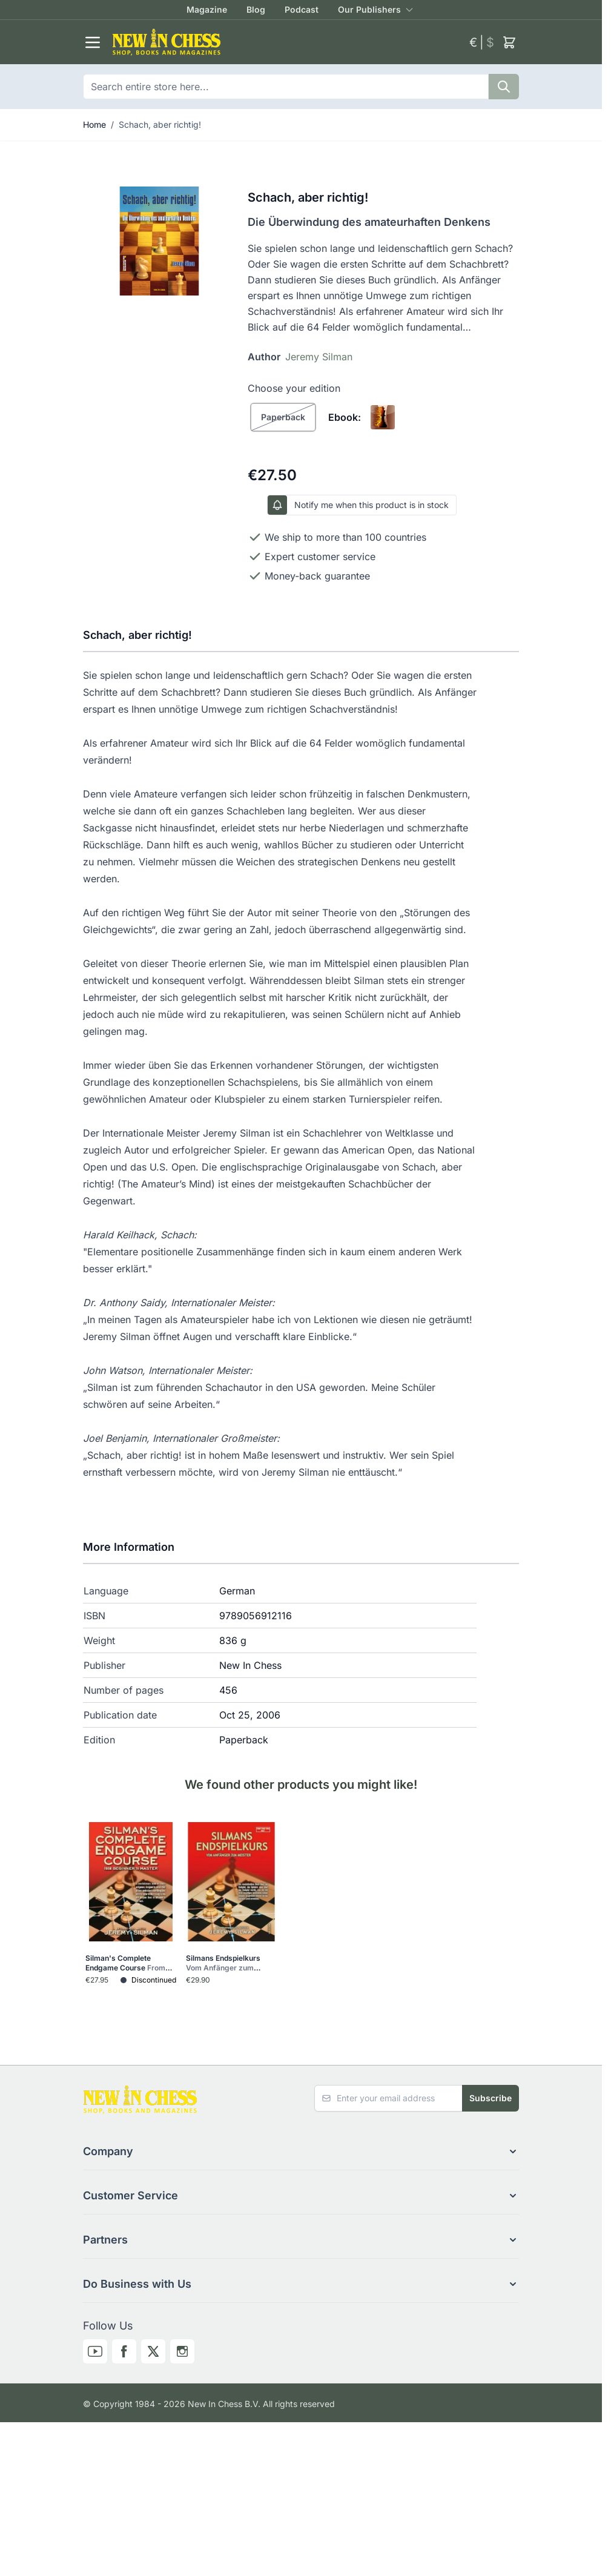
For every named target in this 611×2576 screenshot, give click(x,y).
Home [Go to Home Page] (94, 124)
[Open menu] (92, 42)
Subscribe (490, 2098)
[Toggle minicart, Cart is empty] (509, 42)
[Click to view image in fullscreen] (159, 241)
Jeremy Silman (318, 357)
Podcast (302, 9)
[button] (301, 2151)
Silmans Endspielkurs (223, 1963)
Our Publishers (369, 9)
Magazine (207, 9)
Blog (255, 9)
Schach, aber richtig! (160, 124)
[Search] (504, 86)
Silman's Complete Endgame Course (128, 1963)
